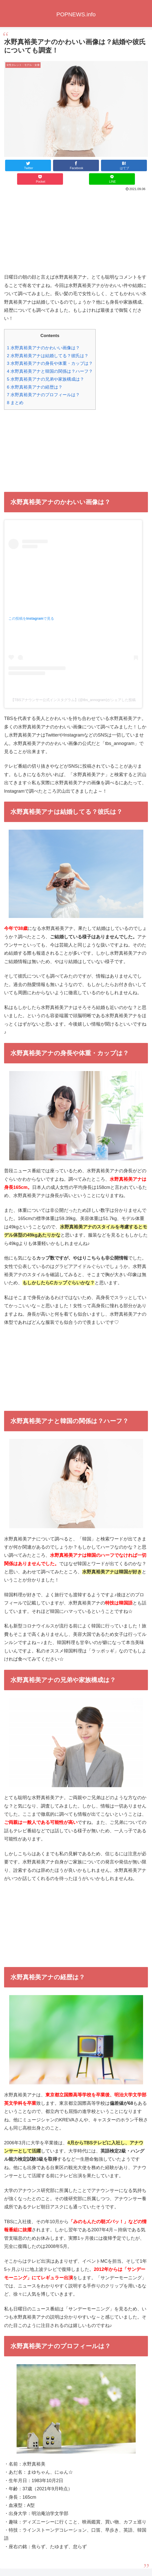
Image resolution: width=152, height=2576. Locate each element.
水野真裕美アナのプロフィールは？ (43, 394)
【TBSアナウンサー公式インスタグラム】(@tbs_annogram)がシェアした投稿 (73, 700)
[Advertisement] (76, 231)
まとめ (15, 402)
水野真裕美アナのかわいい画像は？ (43, 347)
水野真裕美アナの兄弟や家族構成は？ (45, 379)
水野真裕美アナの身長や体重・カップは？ (50, 363)
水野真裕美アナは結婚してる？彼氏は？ (47, 355)
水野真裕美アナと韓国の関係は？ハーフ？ (50, 371)
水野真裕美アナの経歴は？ (34, 387)
